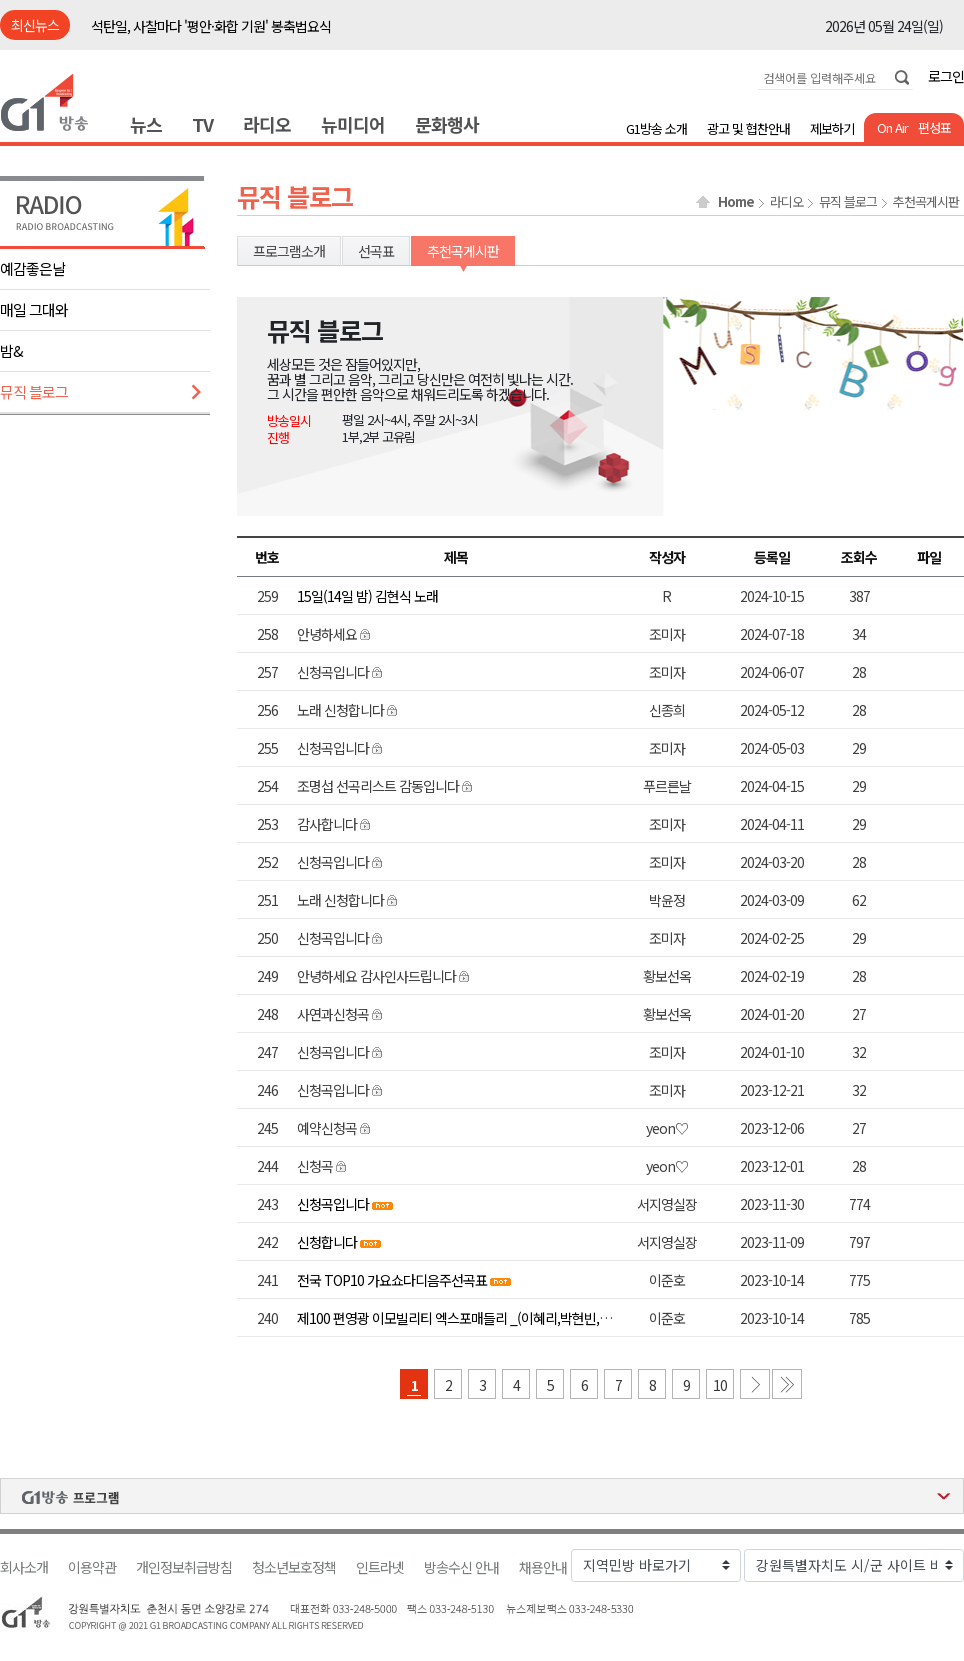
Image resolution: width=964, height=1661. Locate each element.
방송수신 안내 (461, 1567)
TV (202, 124)
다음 (755, 1384)
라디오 (267, 124)
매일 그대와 (34, 309)
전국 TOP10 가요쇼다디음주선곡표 (392, 1280)
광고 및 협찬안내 (748, 128)
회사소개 (24, 1567)
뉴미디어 (353, 124)
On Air (892, 127)
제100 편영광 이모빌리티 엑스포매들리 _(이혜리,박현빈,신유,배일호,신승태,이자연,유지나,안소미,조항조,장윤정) (598, 1318)
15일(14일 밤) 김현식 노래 (367, 596)
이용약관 (92, 1567)
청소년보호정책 (294, 1567)
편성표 (934, 127)
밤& (11, 350)
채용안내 (543, 1567)
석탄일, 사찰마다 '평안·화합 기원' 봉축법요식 (211, 26)
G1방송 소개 (656, 128)
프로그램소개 (289, 251)
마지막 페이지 (787, 1384)
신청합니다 (327, 1242)
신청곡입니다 (333, 1204)
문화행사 (447, 124)
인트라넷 (380, 1567)
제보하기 (832, 128)
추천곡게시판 (926, 202)
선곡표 (376, 251)
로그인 (946, 76)
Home (736, 202)
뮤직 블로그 (34, 391)
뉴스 (146, 124)
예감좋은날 (32, 268)
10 (720, 1385)
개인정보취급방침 (184, 1567)
